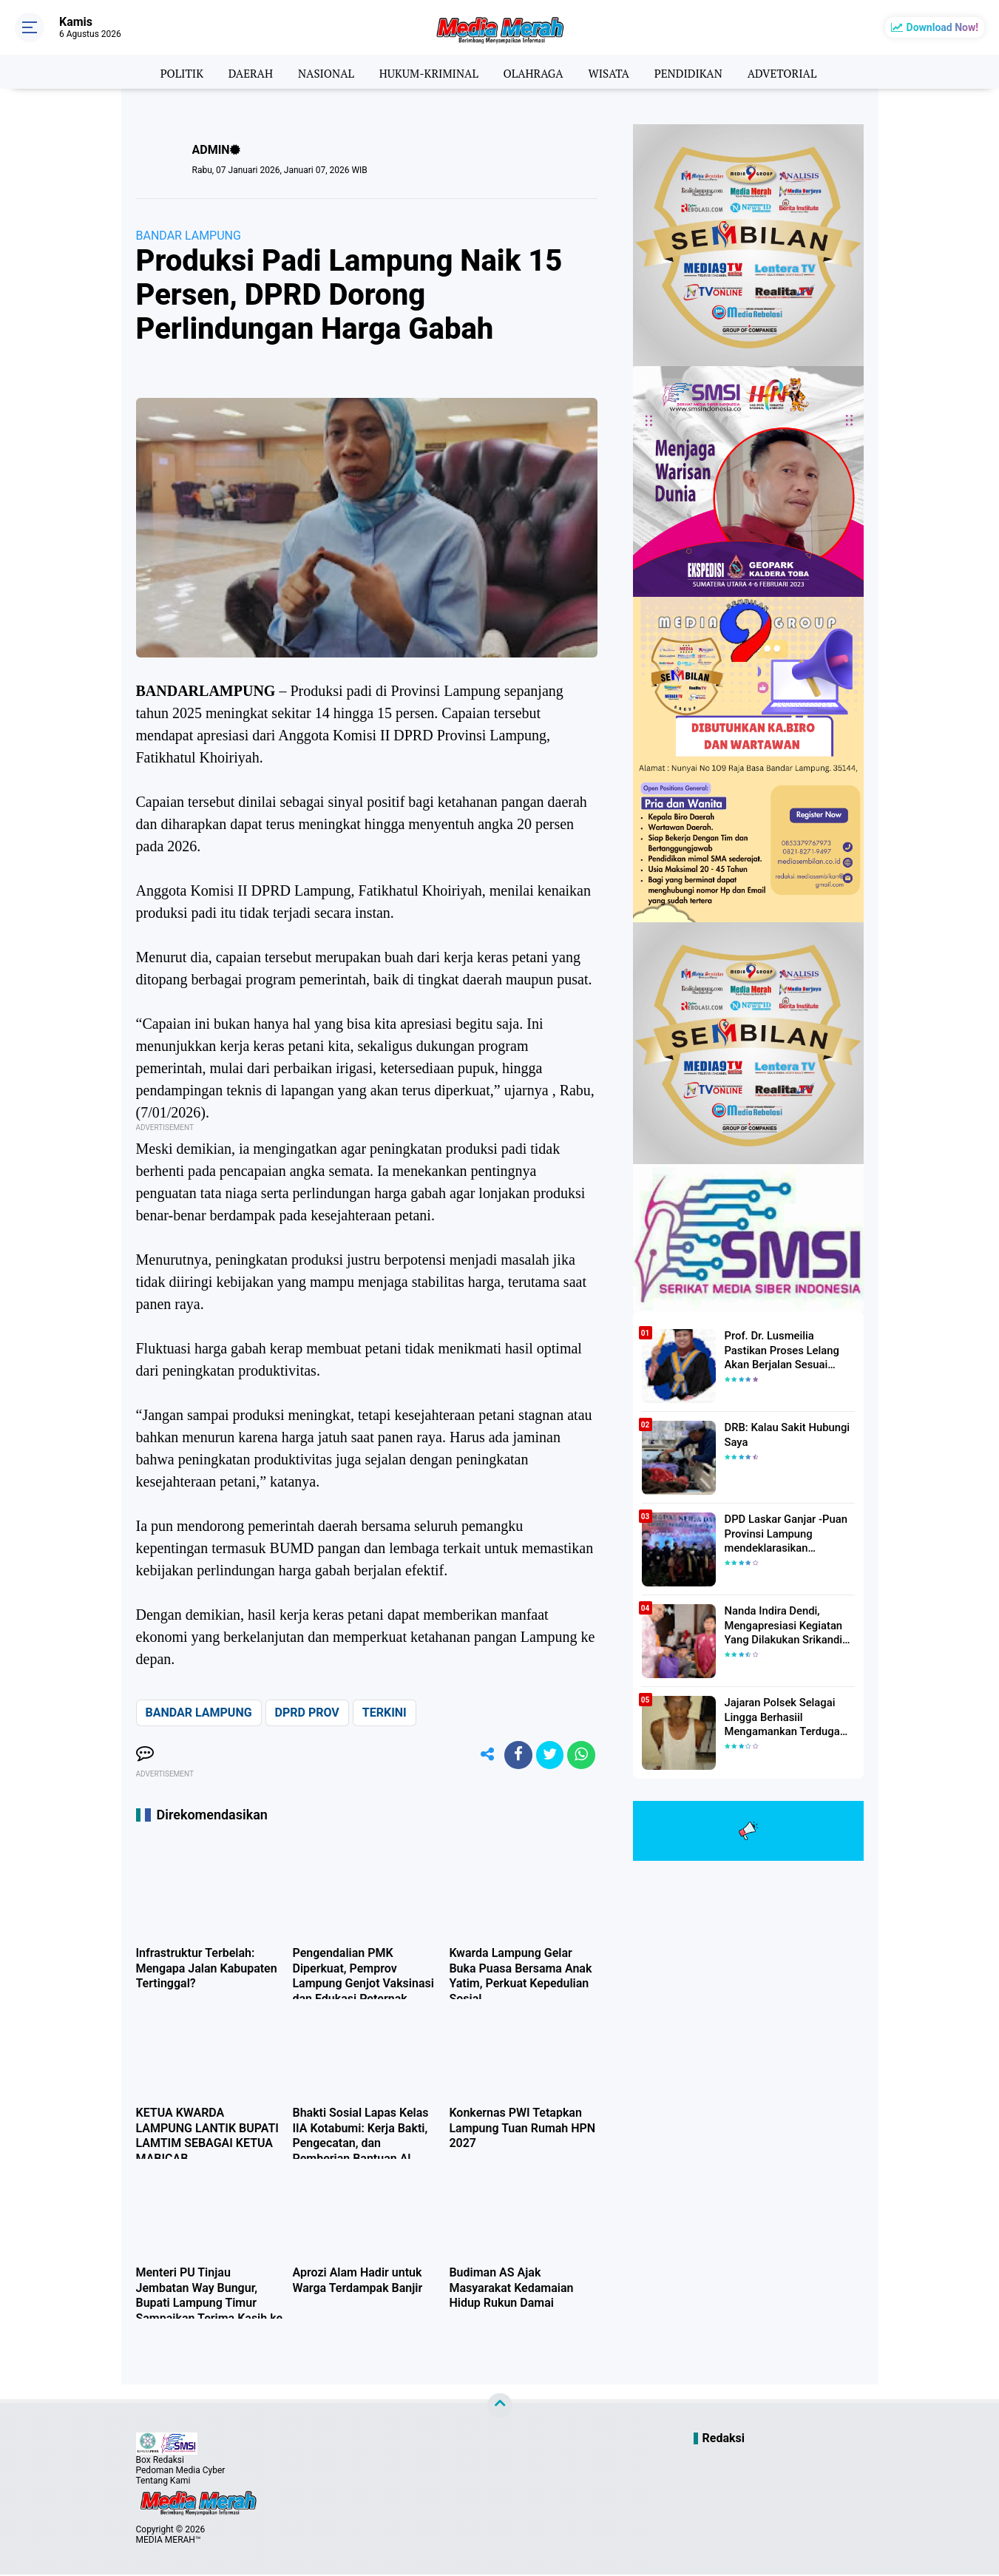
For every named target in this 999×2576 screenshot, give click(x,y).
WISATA (613, 72)
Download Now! (942, 27)
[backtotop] (499, 2407)
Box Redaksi (160, 2461)
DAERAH (240, 72)
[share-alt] (480, 1756)
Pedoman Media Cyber (181, 2472)
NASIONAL (319, 72)
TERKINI (384, 1712)
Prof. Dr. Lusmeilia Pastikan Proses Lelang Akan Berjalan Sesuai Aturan (789, 1349)
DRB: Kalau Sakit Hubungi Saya (784, 1434)
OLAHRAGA (535, 72)
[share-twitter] (547, 1756)
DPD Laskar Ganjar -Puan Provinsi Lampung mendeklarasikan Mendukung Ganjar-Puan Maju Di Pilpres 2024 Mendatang (783, 1533)
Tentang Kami (163, 2482)
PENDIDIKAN (695, 72)
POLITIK (169, 72)
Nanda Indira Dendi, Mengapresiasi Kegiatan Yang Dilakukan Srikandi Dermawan (780, 1625)
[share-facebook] (514, 1756)
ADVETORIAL (793, 72)
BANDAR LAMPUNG (188, 236)
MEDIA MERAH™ (168, 2541)
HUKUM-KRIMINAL (426, 72)
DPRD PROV (307, 1712)
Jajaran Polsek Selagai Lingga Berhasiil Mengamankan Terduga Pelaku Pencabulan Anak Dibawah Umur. (782, 1717)
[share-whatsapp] (580, 1756)
